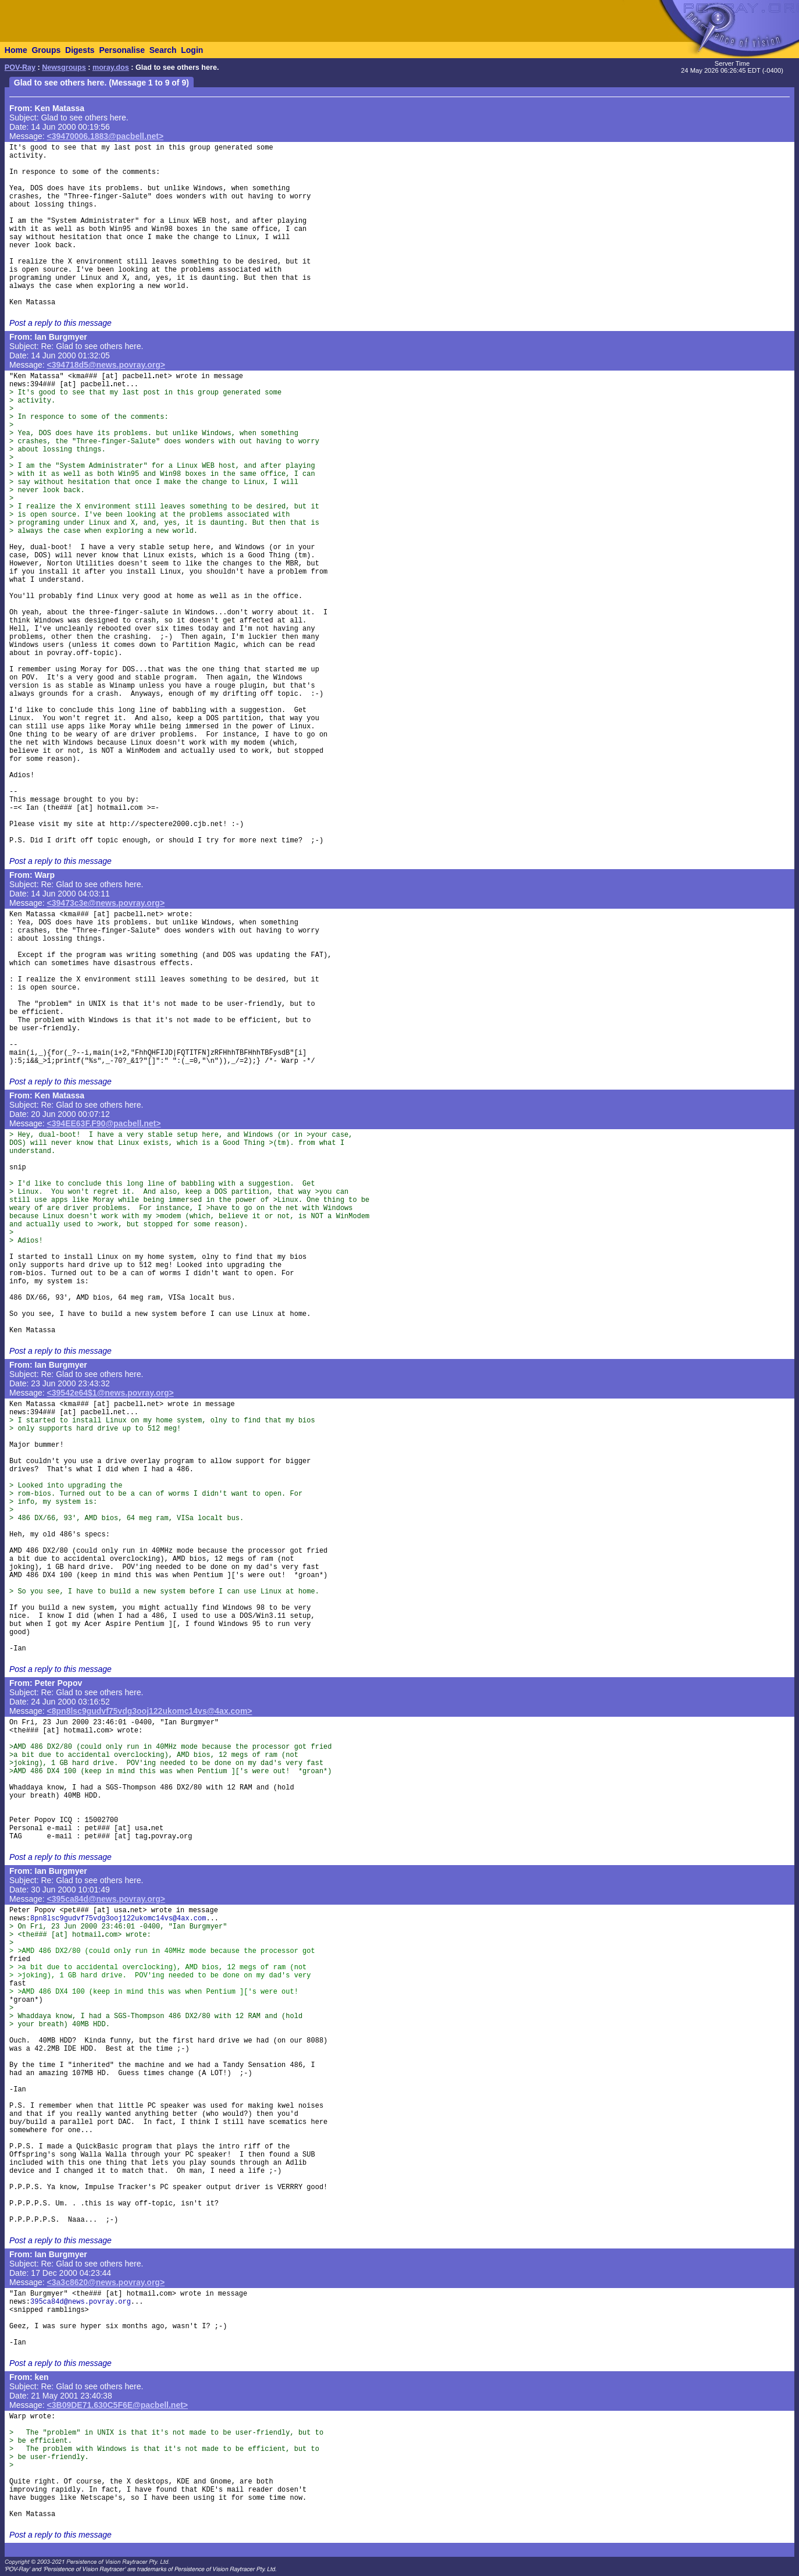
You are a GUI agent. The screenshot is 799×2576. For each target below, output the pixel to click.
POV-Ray (20, 67)
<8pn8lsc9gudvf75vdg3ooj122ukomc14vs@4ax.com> (149, 1711)
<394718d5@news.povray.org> (106, 364)
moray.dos (110, 67)
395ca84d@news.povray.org (80, 2302)
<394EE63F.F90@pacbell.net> (104, 1123)
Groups (45, 50)
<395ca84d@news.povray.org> (106, 1898)
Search (163, 50)
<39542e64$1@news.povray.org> (110, 1392)
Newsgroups (64, 67)
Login (192, 50)
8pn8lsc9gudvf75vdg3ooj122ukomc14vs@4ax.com (118, 1919)
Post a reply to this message (60, 323)
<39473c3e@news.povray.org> (106, 903)
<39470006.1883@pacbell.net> (105, 136)
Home (16, 50)
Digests (80, 50)
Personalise (122, 50)
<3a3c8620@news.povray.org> (106, 2282)
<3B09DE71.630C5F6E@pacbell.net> (117, 2405)
